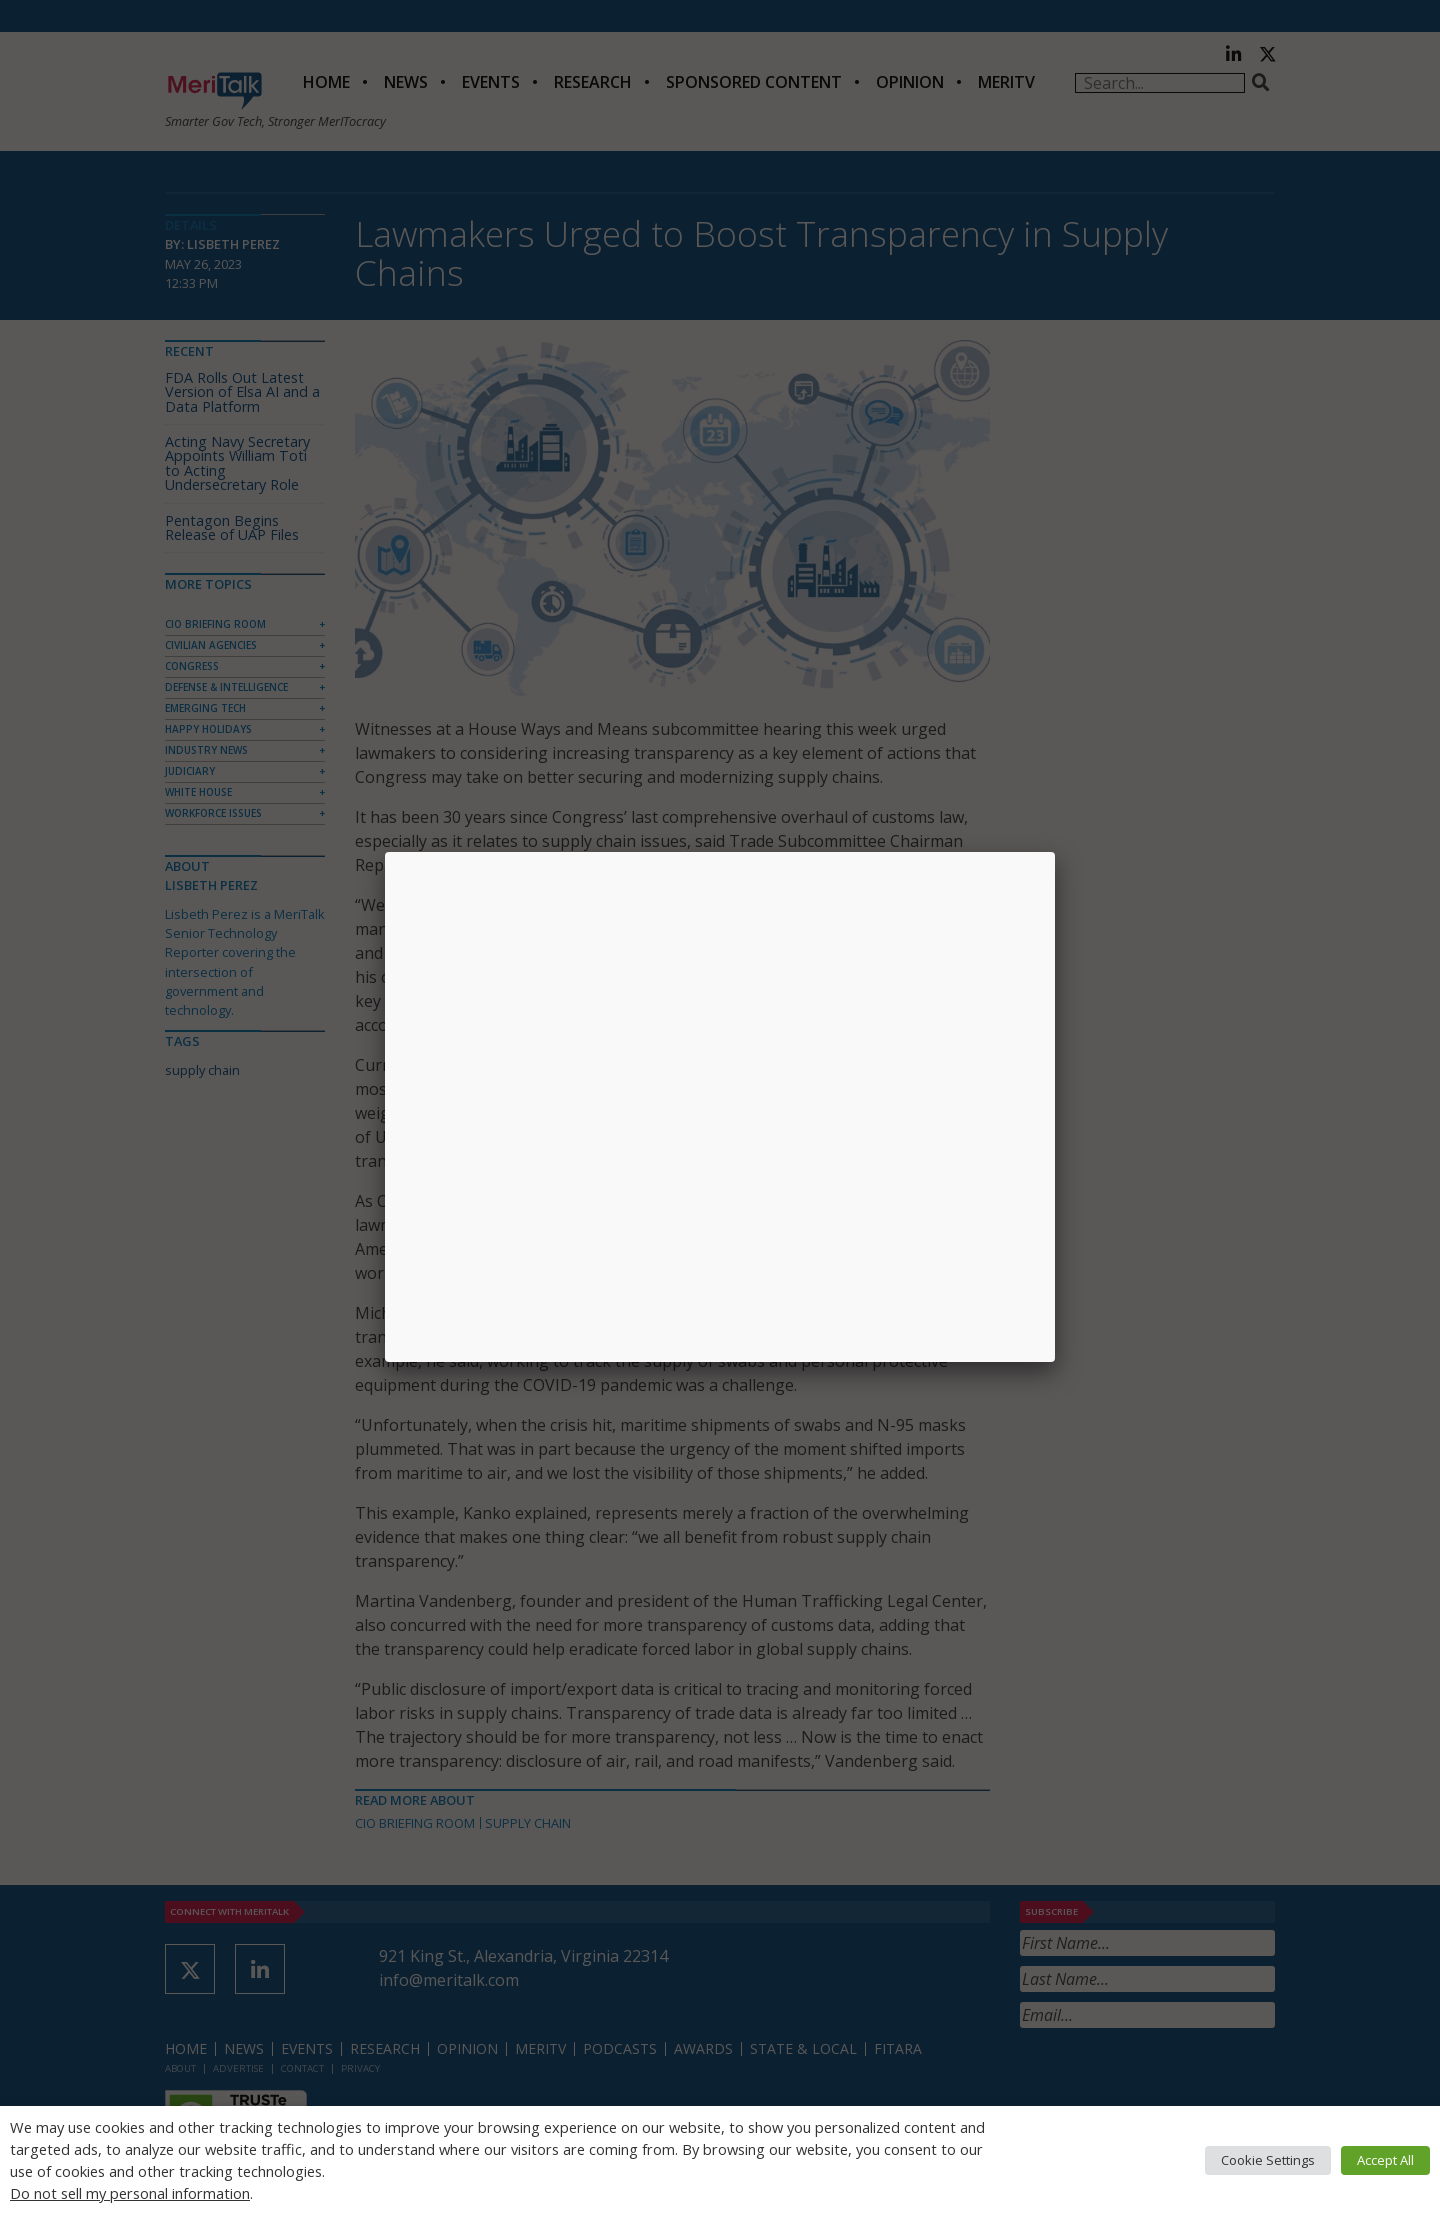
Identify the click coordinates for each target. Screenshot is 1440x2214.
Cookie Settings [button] (1268, 2160)
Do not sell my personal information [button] (130, 2193)
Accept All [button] (1385, 2160)
